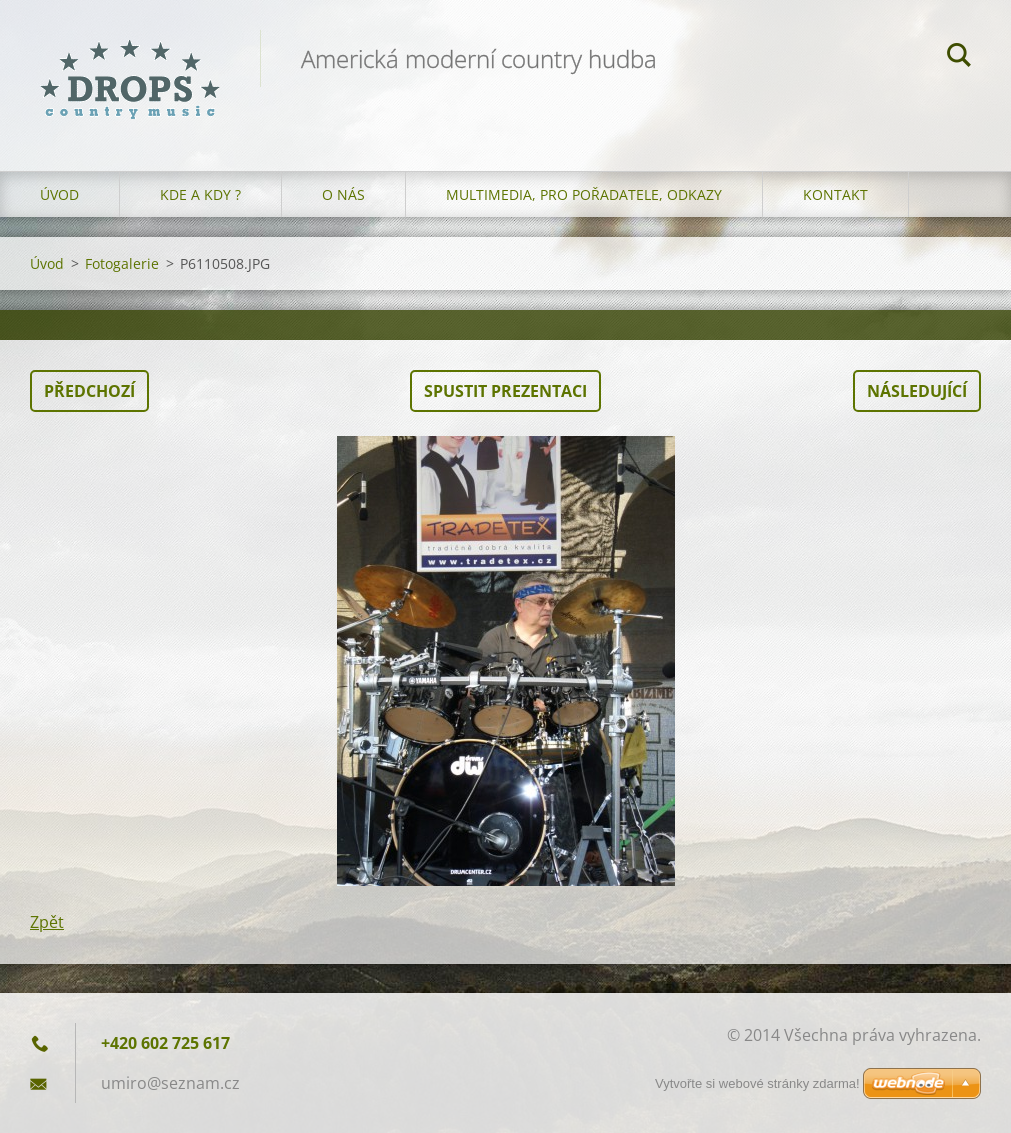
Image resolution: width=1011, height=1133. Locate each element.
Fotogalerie (122, 263)
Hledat (959, 58)
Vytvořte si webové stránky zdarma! (757, 1083)
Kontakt (835, 194)
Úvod (59, 194)
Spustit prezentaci (505, 391)
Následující (917, 391)
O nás (343, 194)
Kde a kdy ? (200, 194)
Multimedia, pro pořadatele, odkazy (584, 194)
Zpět (47, 922)
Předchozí (89, 391)
